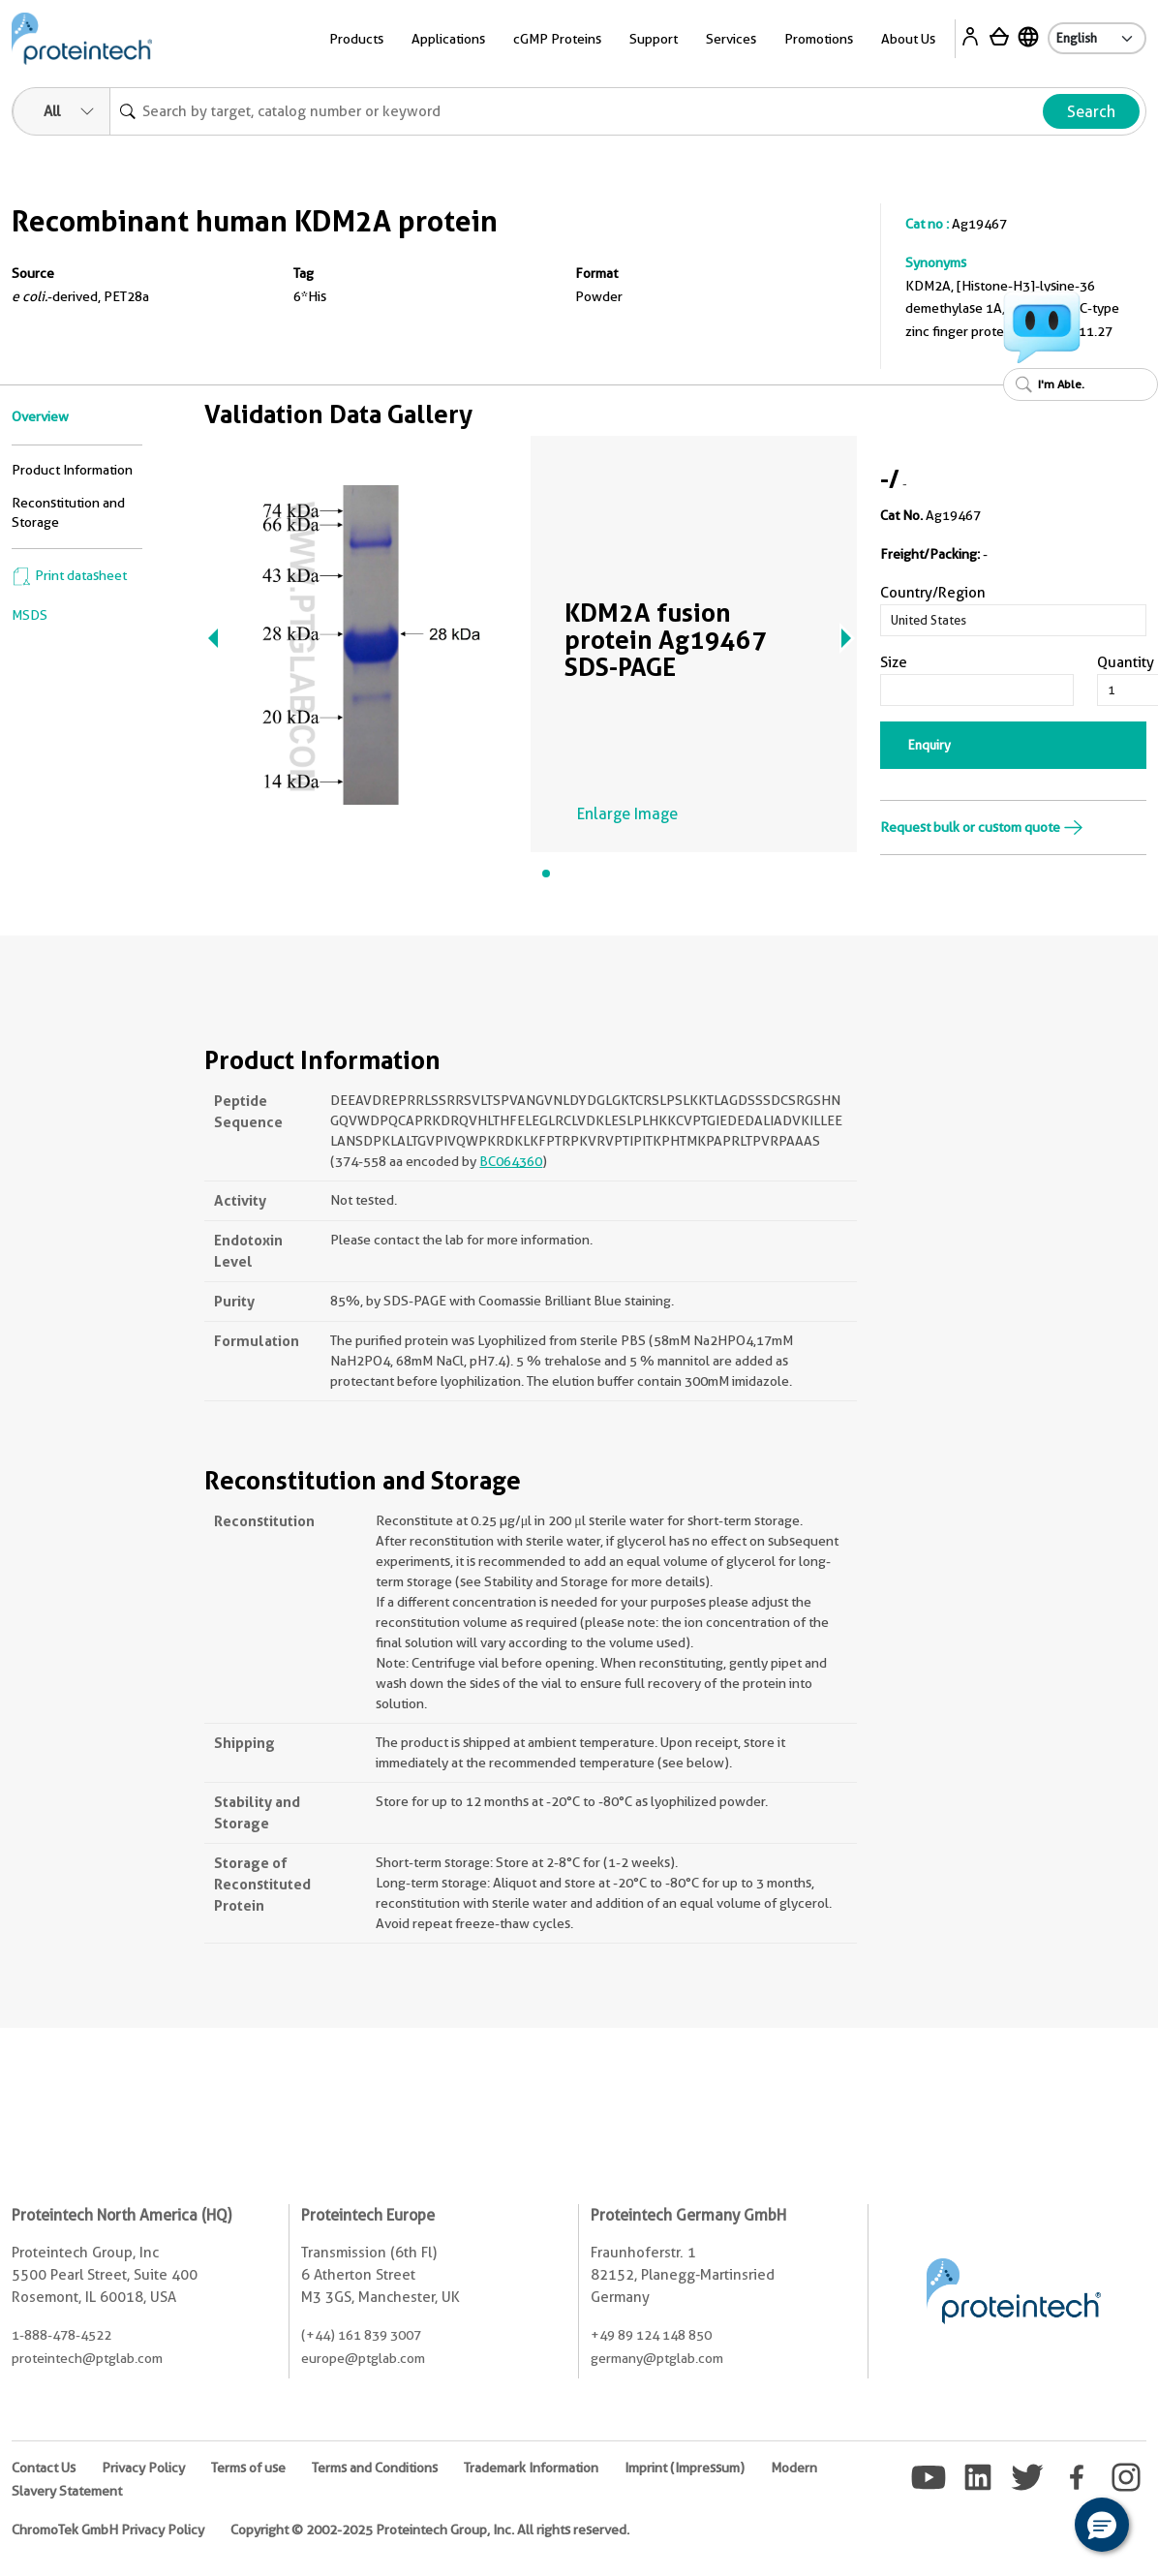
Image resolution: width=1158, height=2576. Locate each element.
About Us (908, 38)
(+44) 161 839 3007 (361, 2335)
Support (653, 38)
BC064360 (510, 1161)
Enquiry (929, 744)
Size (893, 662)
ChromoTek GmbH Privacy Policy (108, 2529)
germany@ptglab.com (657, 2358)
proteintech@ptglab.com (87, 2358)
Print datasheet (69, 575)
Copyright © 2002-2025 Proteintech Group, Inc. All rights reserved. (429, 2529)
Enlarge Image (627, 814)
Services (731, 38)
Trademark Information (531, 2467)
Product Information (72, 469)
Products (356, 38)
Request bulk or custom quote (981, 827)
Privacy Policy (143, 2467)
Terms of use (248, 2467)
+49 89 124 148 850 (651, 2335)
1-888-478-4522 (61, 2335)
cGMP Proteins (557, 38)
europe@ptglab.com (363, 2358)
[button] (1102, 2525)
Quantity (1125, 662)
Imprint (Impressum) (685, 2467)
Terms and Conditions (375, 2467)
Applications (448, 38)
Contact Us (44, 2467)
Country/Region (933, 592)
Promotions (818, 38)
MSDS (29, 615)
